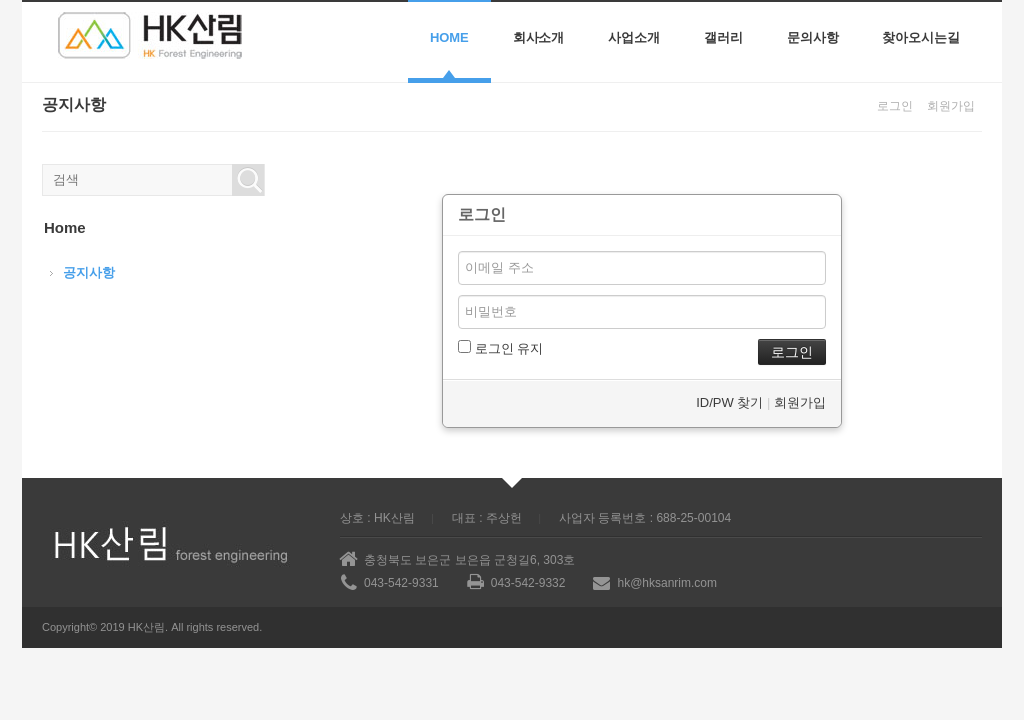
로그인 (895, 106)
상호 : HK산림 (377, 518)
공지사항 (89, 272)
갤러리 (723, 37)
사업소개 (634, 37)
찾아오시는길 (921, 37)
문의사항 (813, 37)
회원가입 (951, 106)
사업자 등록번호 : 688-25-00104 (645, 518)
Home (449, 37)
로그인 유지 (500, 348)
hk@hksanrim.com (667, 583)
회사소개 (539, 37)
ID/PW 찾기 (729, 402)
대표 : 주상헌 (487, 518)
